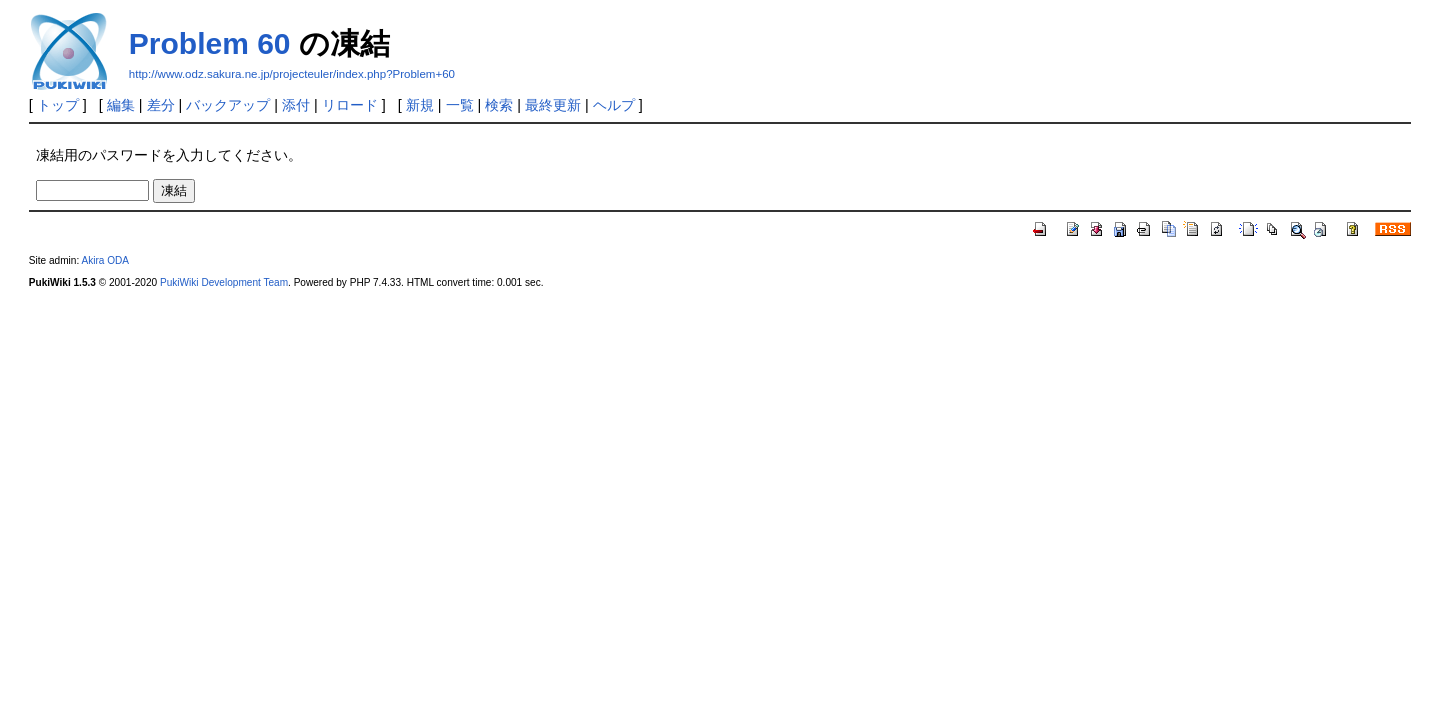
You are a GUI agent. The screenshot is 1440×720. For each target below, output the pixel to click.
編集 (121, 105)
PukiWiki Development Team (224, 282)
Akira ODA (105, 260)
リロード (350, 105)
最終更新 (553, 105)
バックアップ (228, 105)
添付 (296, 105)
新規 (420, 105)
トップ (58, 105)
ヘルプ (614, 105)
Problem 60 (210, 43)
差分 (161, 105)
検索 (499, 105)
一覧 (460, 105)
